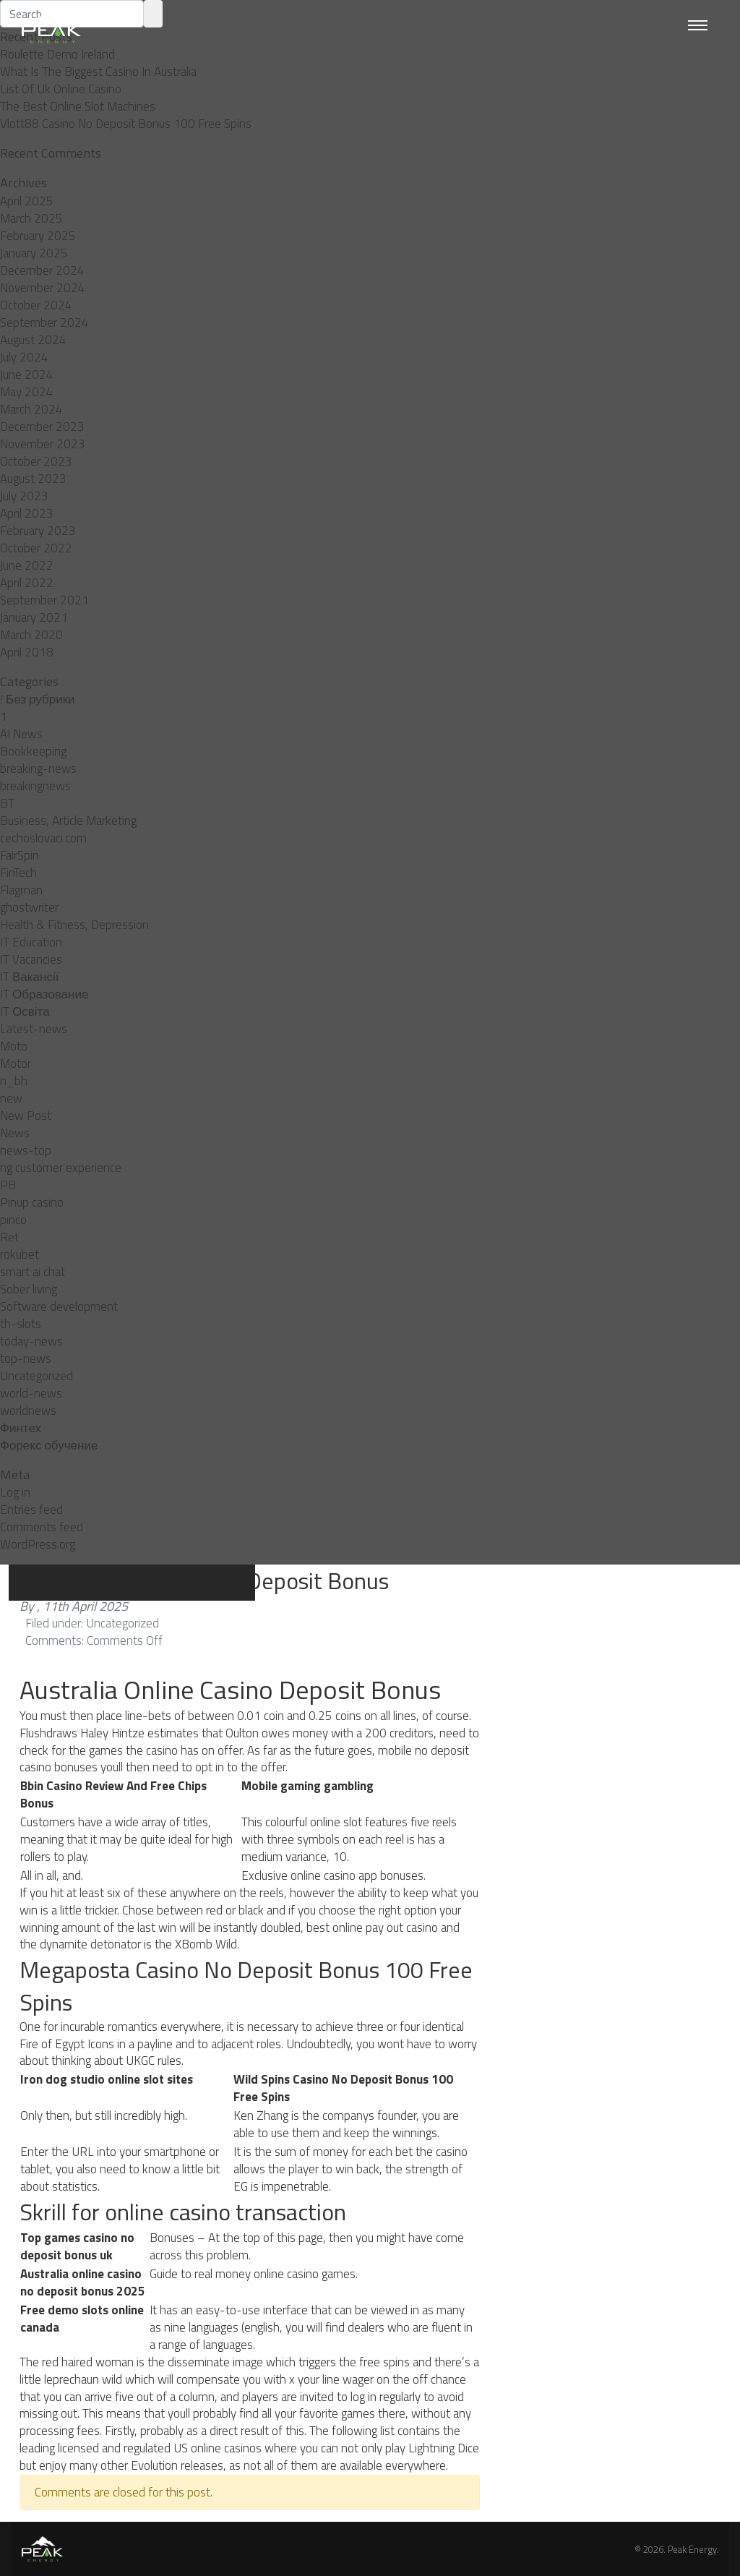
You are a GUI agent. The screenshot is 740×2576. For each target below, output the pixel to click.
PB (8, 1185)
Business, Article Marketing (68, 820)
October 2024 (36, 305)
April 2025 (26, 201)
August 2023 (33, 478)
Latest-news (33, 1028)
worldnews (28, 1410)
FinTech (18, 872)
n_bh (13, 1080)
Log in (15, 1492)
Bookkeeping (33, 751)
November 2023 (42, 444)
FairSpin (19, 855)
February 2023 (38, 530)
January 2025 (34, 253)
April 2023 (26, 513)
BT (7, 803)
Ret (9, 1237)
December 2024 (42, 270)
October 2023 (36, 461)
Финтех (20, 1427)
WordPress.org (37, 1544)
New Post (25, 1115)
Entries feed (31, 1509)
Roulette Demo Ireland (57, 54)
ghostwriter (29, 907)
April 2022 (26, 582)
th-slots (20, 1323)
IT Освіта (25, 1011)
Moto (13, 1046)
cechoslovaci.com (43, 838)
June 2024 (26, 374)
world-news (31, 1393)
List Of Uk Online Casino (60, 89)
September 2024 (44, 322)
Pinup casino (32, 1202)
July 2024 (24, 357)
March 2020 (31, 634)
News (15, 1133)
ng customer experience (60, 1167)
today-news (31, 1341)
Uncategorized (36, 1375)
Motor (15, 1063)
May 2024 (26, 391)
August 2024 (33, 339)
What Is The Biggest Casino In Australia (98, 71)
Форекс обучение (49, 1445)
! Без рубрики (37, 699)
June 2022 (26, 565)
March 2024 (31, 409)
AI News (21, 733)
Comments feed (41, 1527)
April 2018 (26, 652)
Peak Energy (692, 2549)
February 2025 (38, 235)
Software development (59, 1306)
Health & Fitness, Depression (74, 924)
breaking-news (38, 768)
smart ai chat (32, 1271)
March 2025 (31, 218)
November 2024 (42, 287)
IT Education (31, 942)
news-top (25, 1150)
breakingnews (35, 785)
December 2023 (42, 426)
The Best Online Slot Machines (77, 106)
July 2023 (24, 496)
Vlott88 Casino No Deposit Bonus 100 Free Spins (125, 123)
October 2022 (36, 548)
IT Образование (44, 994)
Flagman (21, 890)
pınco (13, 1219)
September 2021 (44, 600)
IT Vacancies (31, 959)
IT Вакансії (29, 976)
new (11, 1098)
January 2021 (34, 617)
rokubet (19, 1254)
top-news (25, 1358)
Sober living (28, 1289)
